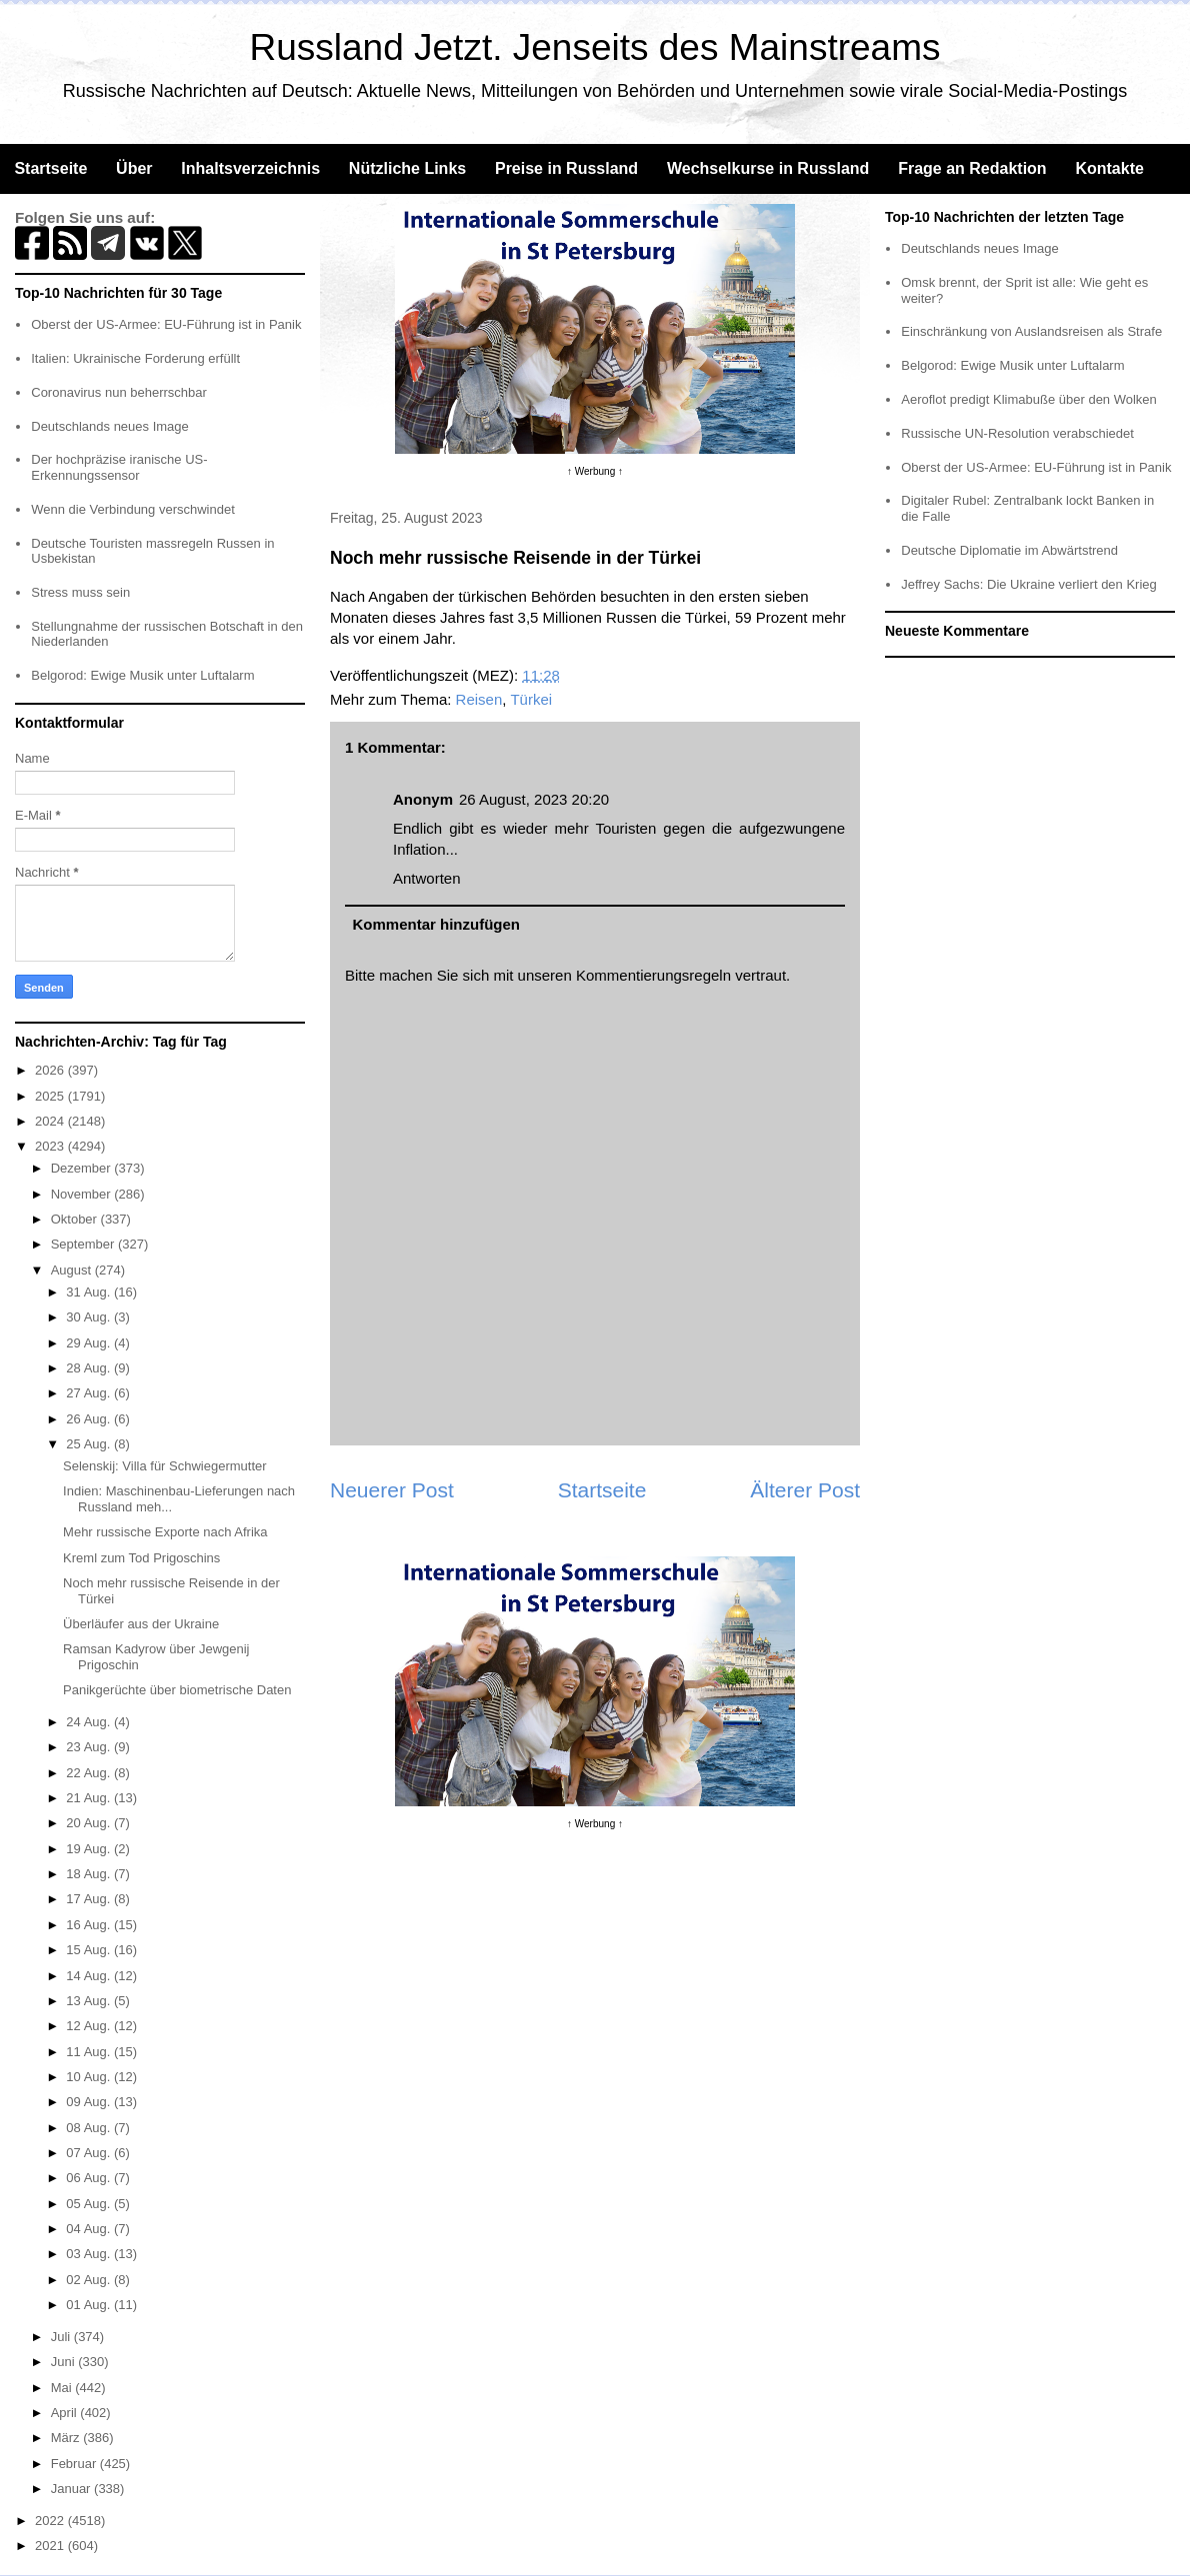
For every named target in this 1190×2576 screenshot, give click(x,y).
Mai (63, 2387)
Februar (75, 2463)
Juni (64, 2361)
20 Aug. (90, 1822)
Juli (62, 2336)
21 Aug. (90, 1797)
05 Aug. (90, 2203)
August (73, 1270)
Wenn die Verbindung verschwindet (133, 509)
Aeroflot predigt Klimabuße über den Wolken (1029, 399)
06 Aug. (90, 2177)
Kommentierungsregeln (653, 975)
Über (134, 168)
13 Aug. (90, 2000)
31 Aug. (90, 1292)
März (67, 2437)
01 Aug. (90, 2304)
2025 (51, 1096)
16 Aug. (90, 1924)
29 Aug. (90, 1342)
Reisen (479, 699)
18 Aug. (90, 1873)
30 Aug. (90, 1316)
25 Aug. (90, 1443)
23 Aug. (90, 1746)
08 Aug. (90, 2127)
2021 (51, 2545)
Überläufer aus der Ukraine (141, 1623)
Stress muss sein (80, 592)
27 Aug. (90, 1392)
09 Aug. (90, 2101)
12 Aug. (90, 2025)
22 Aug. (90, 1772)
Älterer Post (805, 1489)
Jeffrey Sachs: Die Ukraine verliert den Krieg (1029, 584)
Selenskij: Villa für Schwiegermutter (165, 1465)
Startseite (50, 168)
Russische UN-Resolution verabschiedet (1017, 433)
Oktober (76, 1219)
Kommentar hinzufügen (437, 924)
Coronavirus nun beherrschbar (119, 392)
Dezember (83, 1168)
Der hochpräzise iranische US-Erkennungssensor (119, 467)
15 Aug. (90, 1949)
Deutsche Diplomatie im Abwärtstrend (1009, 550)
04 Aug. (90, 2228)
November (83, 1194)
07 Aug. (90, 2152)
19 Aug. (90, 1848)
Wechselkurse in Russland (768, 168)
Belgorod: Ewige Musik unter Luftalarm (142, 675)
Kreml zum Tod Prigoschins (141, 1557)
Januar (72, 2488)
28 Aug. (90, 1367)
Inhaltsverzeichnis (250, 168)
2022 (51, 2520)
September (84, 1244)
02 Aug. (90, 2279)
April (66, 2412)
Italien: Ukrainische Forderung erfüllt (135, 358)
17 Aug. (90, 1898)
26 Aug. (90, 1418)
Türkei (531, 699)
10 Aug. (90, 2076)
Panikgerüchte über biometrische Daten (177, 1689)
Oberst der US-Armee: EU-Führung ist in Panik (166, 324)
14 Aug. (90, 1975)
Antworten (427, 878)
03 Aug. (90, 2253)
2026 (51, 1070)
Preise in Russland (566, 168)
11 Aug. (90, 2051)
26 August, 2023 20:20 (534, 799)
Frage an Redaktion (972, 168)
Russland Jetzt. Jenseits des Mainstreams (595, 47)
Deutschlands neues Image (110, 426)
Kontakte (1109, 168)
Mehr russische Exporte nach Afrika (165, 1531)
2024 (51, 1121)
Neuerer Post (392, 1489)
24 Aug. (90, 1721)
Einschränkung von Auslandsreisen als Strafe (1031, 331)
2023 (51, 1146)
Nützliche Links (407, 168)
